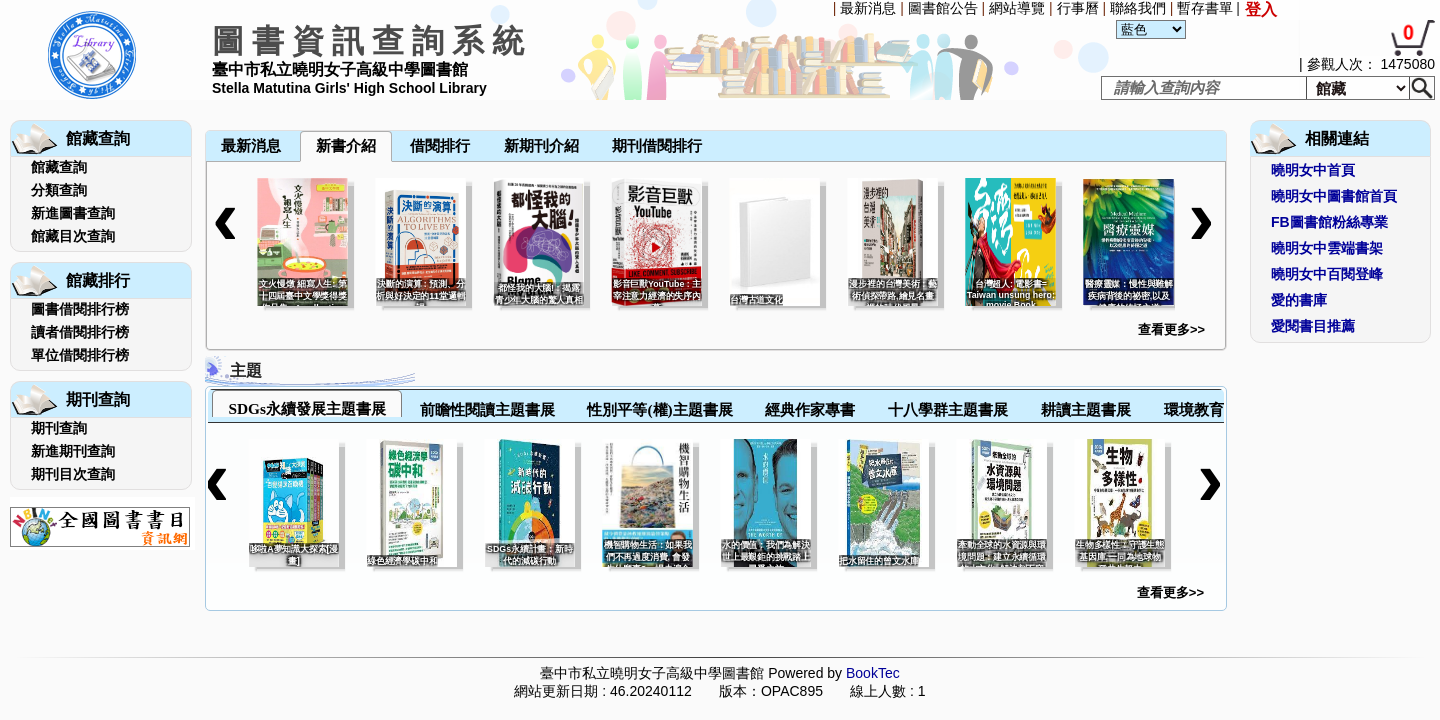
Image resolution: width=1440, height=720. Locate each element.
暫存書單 (1205, 8)
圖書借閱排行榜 (80, 309)
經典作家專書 (810, 409)
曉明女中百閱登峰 (1327, 274)
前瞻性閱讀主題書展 (487, 409)
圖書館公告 (943, 8)
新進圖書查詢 (73, 213)
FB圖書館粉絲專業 (1329, 222)
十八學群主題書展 (948, 409)
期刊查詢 (59, 428)
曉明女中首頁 (1313, 170)
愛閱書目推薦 (1313, 326)
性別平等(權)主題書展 (659, 409)
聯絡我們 (1138, 8)
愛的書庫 (1299, 300)
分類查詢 (59, 190)
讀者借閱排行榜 (80, 332)
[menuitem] (207, 102)
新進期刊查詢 (73, 451)
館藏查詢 (59, 167)
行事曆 (1078, 8)
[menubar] (258, 102)
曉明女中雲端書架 (1327, 248)
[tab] (307, 403)
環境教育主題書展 (1224, 409)
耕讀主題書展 (1086, 409)
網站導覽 (1017, 8)
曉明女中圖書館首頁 (1334, 196)
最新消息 (868, 8)
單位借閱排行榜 (80, 355)
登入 (1261, 9)
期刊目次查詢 (73, 474)
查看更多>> (1171, 329)
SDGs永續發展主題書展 (307, 408)
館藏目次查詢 (73, 236)
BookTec (873, 673)
